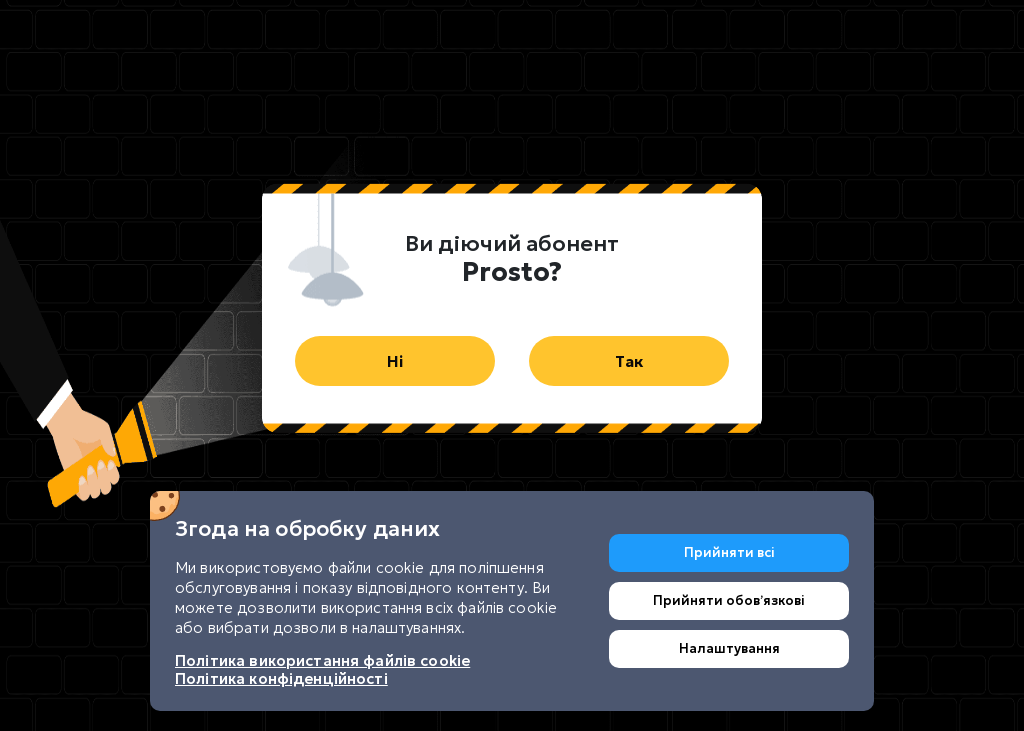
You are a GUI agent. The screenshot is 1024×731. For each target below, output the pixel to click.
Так (629, 361)
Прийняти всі (729, 552)
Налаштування (729, 648)
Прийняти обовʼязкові (729, 600)
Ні (395, 361)
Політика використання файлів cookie (322, 660)
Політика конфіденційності (281, 678)
